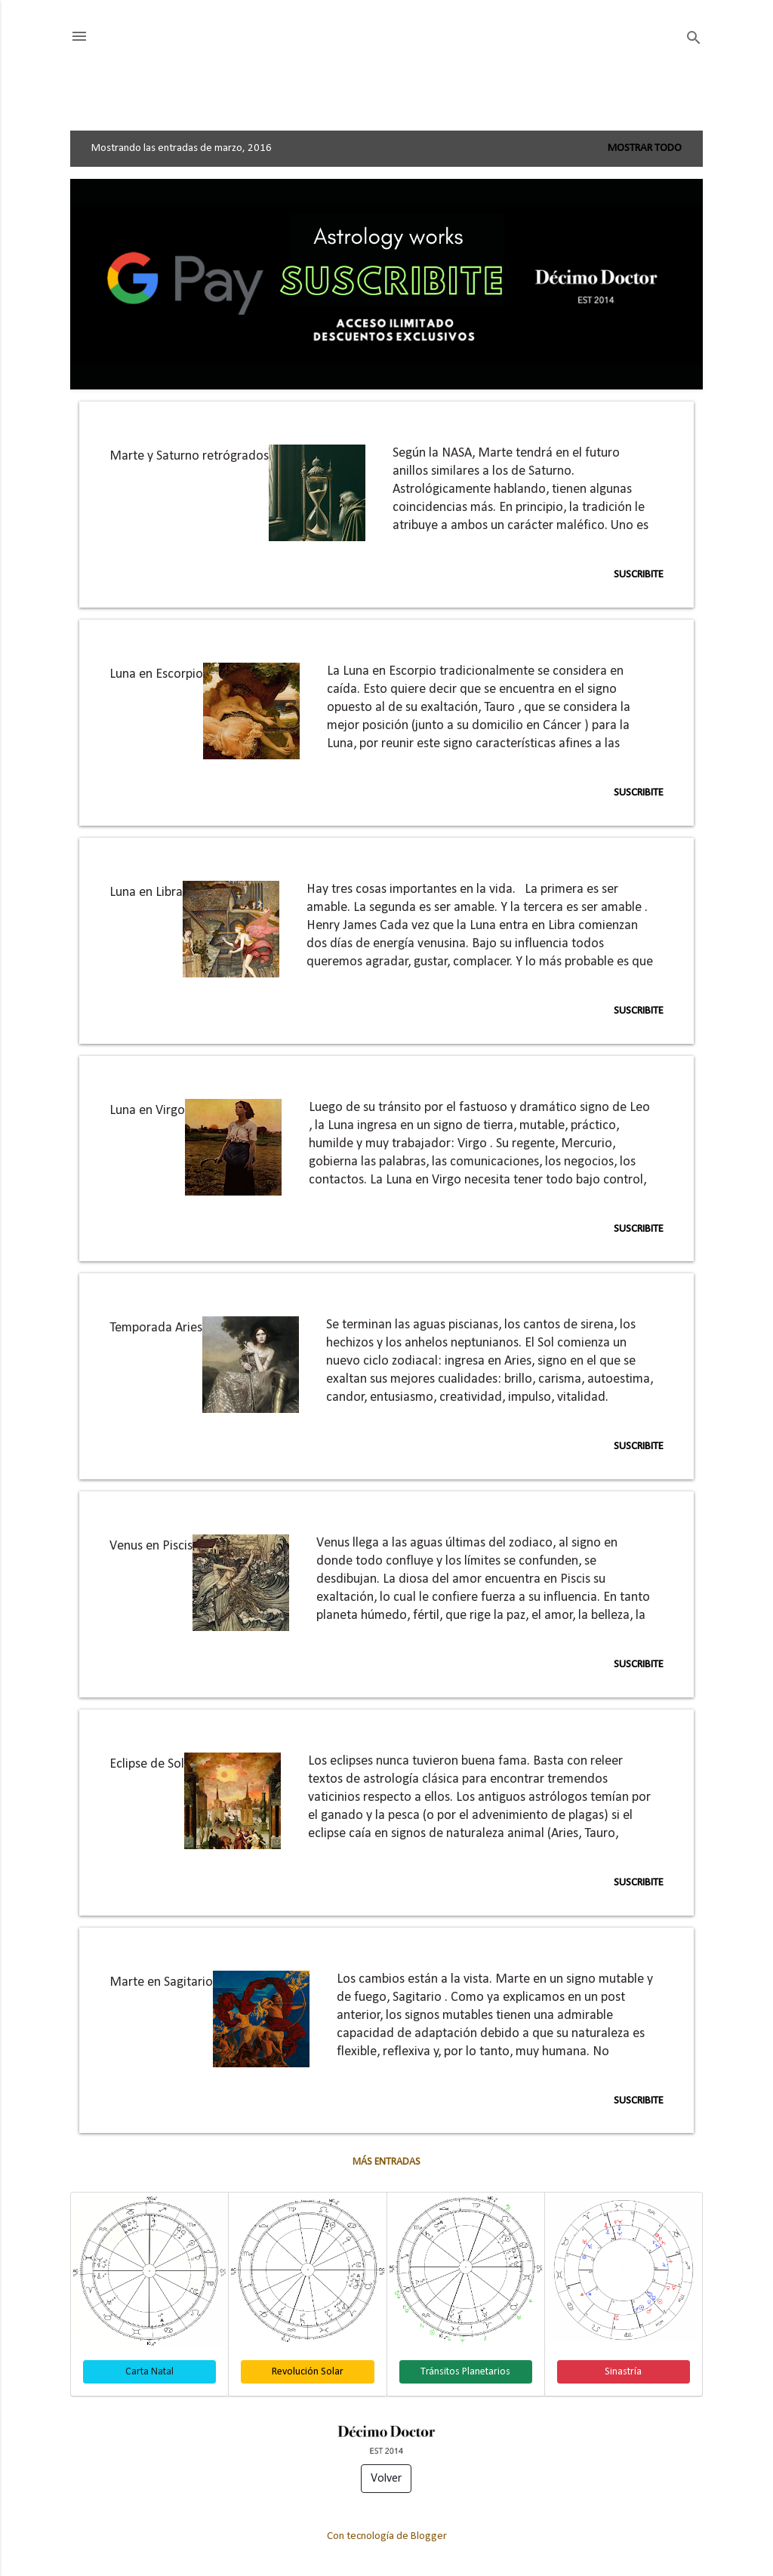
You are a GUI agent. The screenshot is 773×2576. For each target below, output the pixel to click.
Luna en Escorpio (156, 674)
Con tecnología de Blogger (387, 2536)
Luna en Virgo (147, 1110)
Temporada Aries (155, 1328)
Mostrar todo (645, 148)
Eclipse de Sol (146, 1764)
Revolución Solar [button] (307, 2371)
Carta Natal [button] (149, 2371)
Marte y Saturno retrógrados (189, 456)
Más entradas (386, 2162)
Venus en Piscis (150, 1546)
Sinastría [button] (623, 2371)
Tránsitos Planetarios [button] (465, 2371)
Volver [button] (386, 2479)
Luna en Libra (146, 892)
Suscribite (639, 574)
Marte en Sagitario (161, 1982)
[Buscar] (694, 37)
